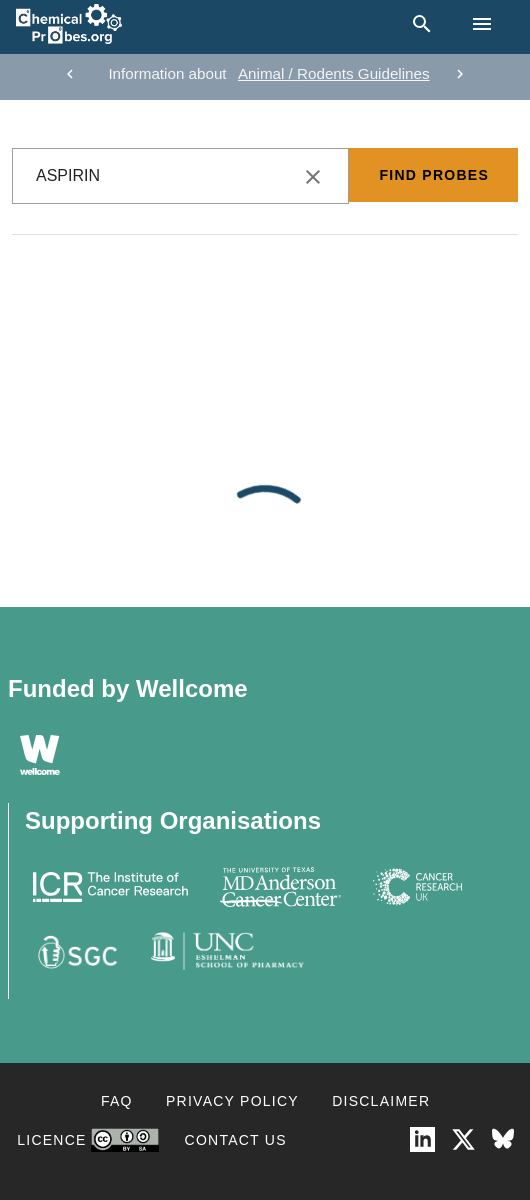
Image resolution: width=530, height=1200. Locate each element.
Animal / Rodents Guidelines (334, 73)
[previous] (70, 74)
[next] (460, 74)
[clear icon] (313, 177)
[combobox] (180, 176)
